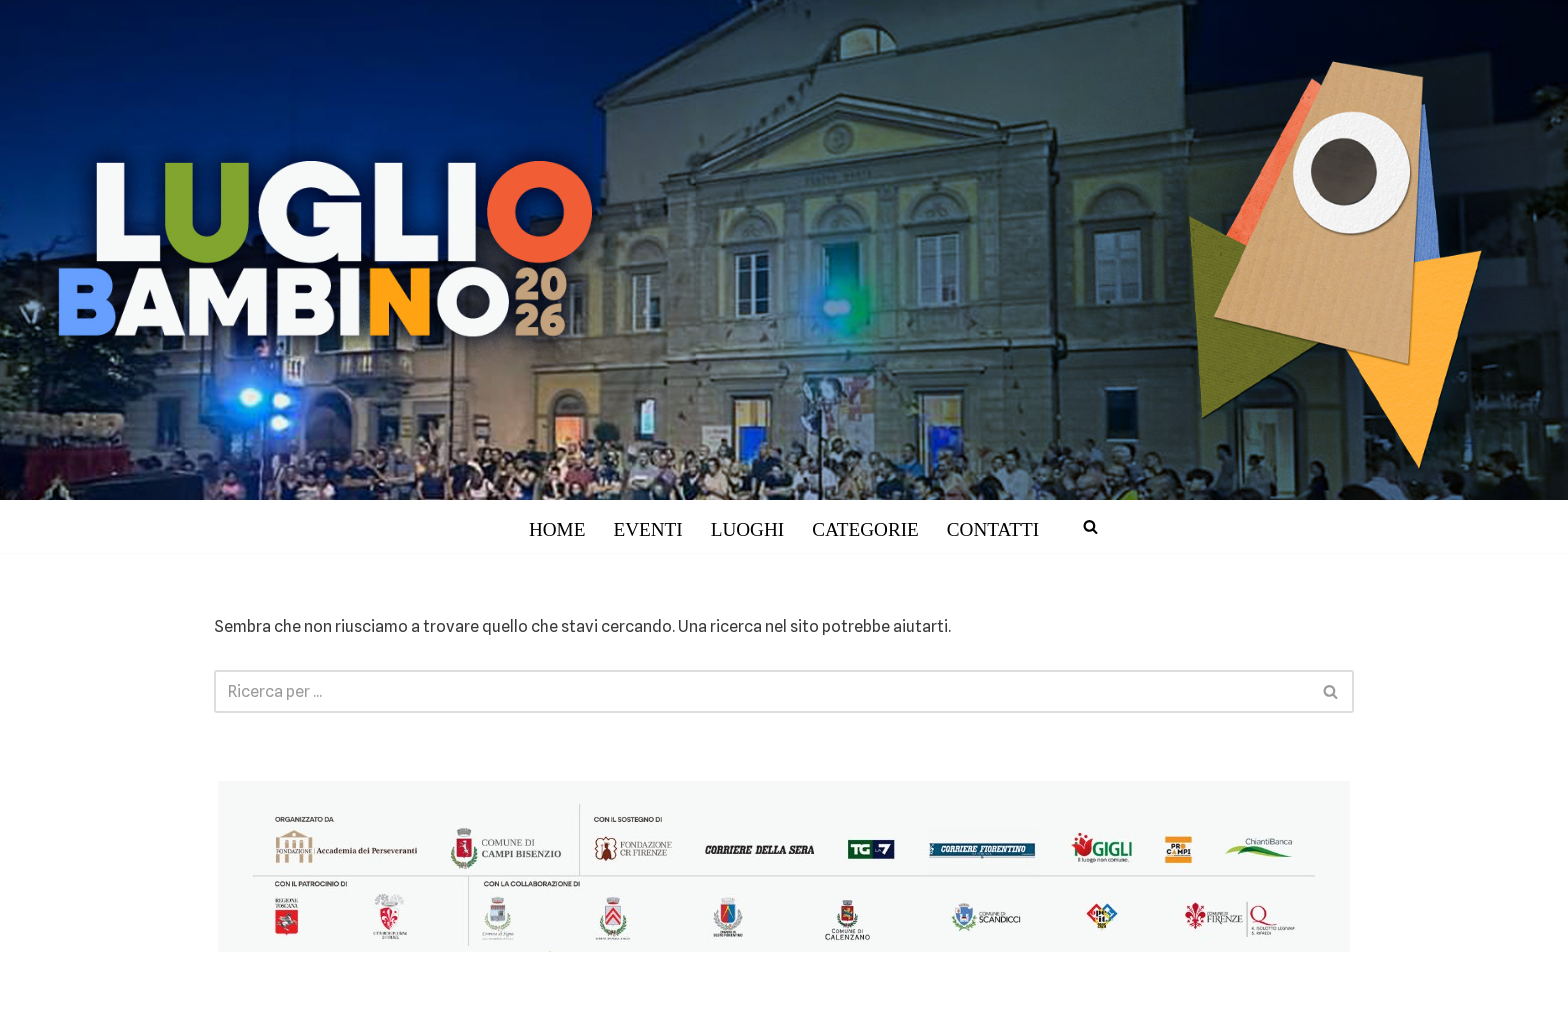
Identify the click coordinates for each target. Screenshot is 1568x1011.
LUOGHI (748, 529)
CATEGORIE (865, 529)
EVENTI (647, 529)
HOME (557, 529)
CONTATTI (993, 529)
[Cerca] (1090, 526)
